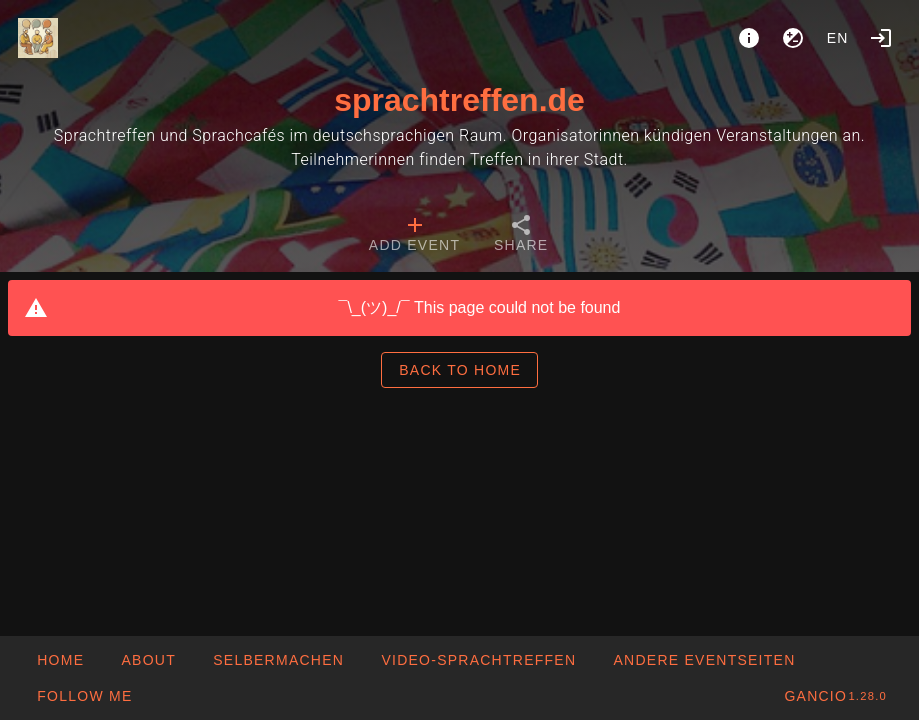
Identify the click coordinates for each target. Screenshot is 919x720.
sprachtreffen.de (459, 100)
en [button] (838, 38)
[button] (703, 660)
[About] (749, 38)
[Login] (881, 38)
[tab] (414, 236)
